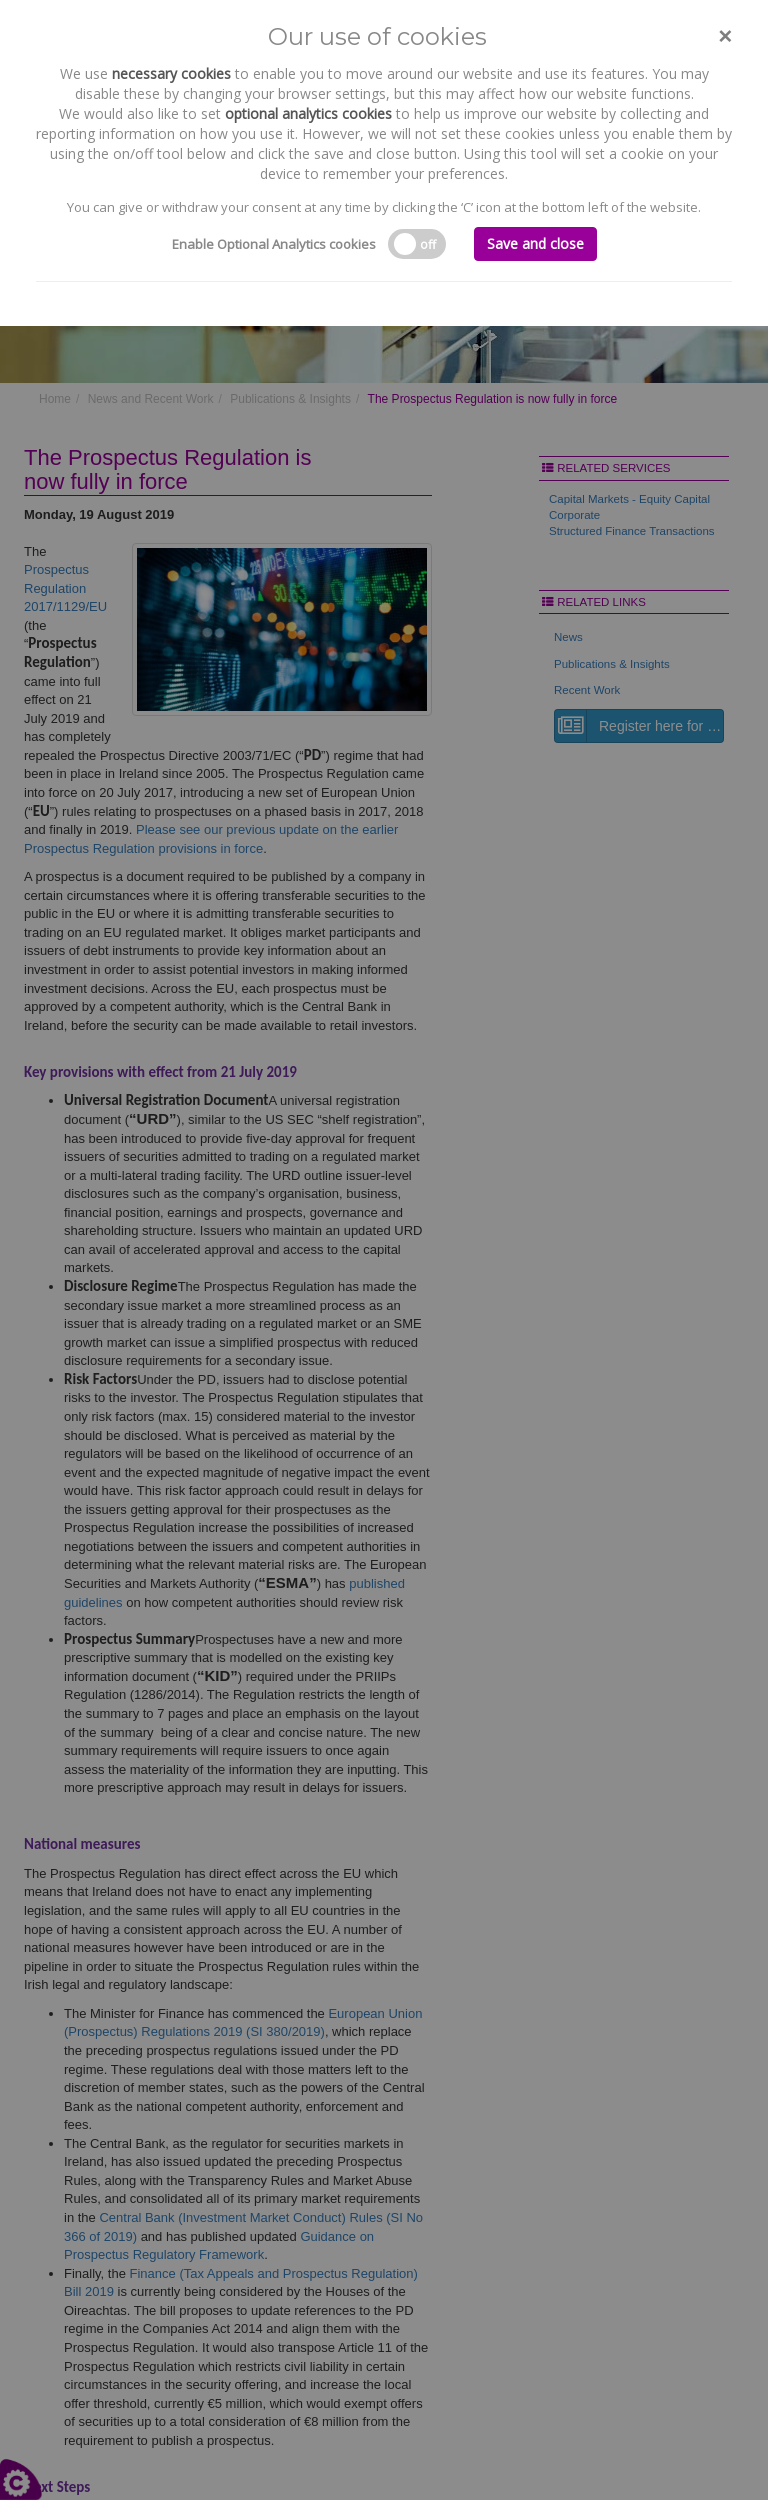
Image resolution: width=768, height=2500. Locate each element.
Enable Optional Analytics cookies (274, 244)
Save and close (535, 243)
